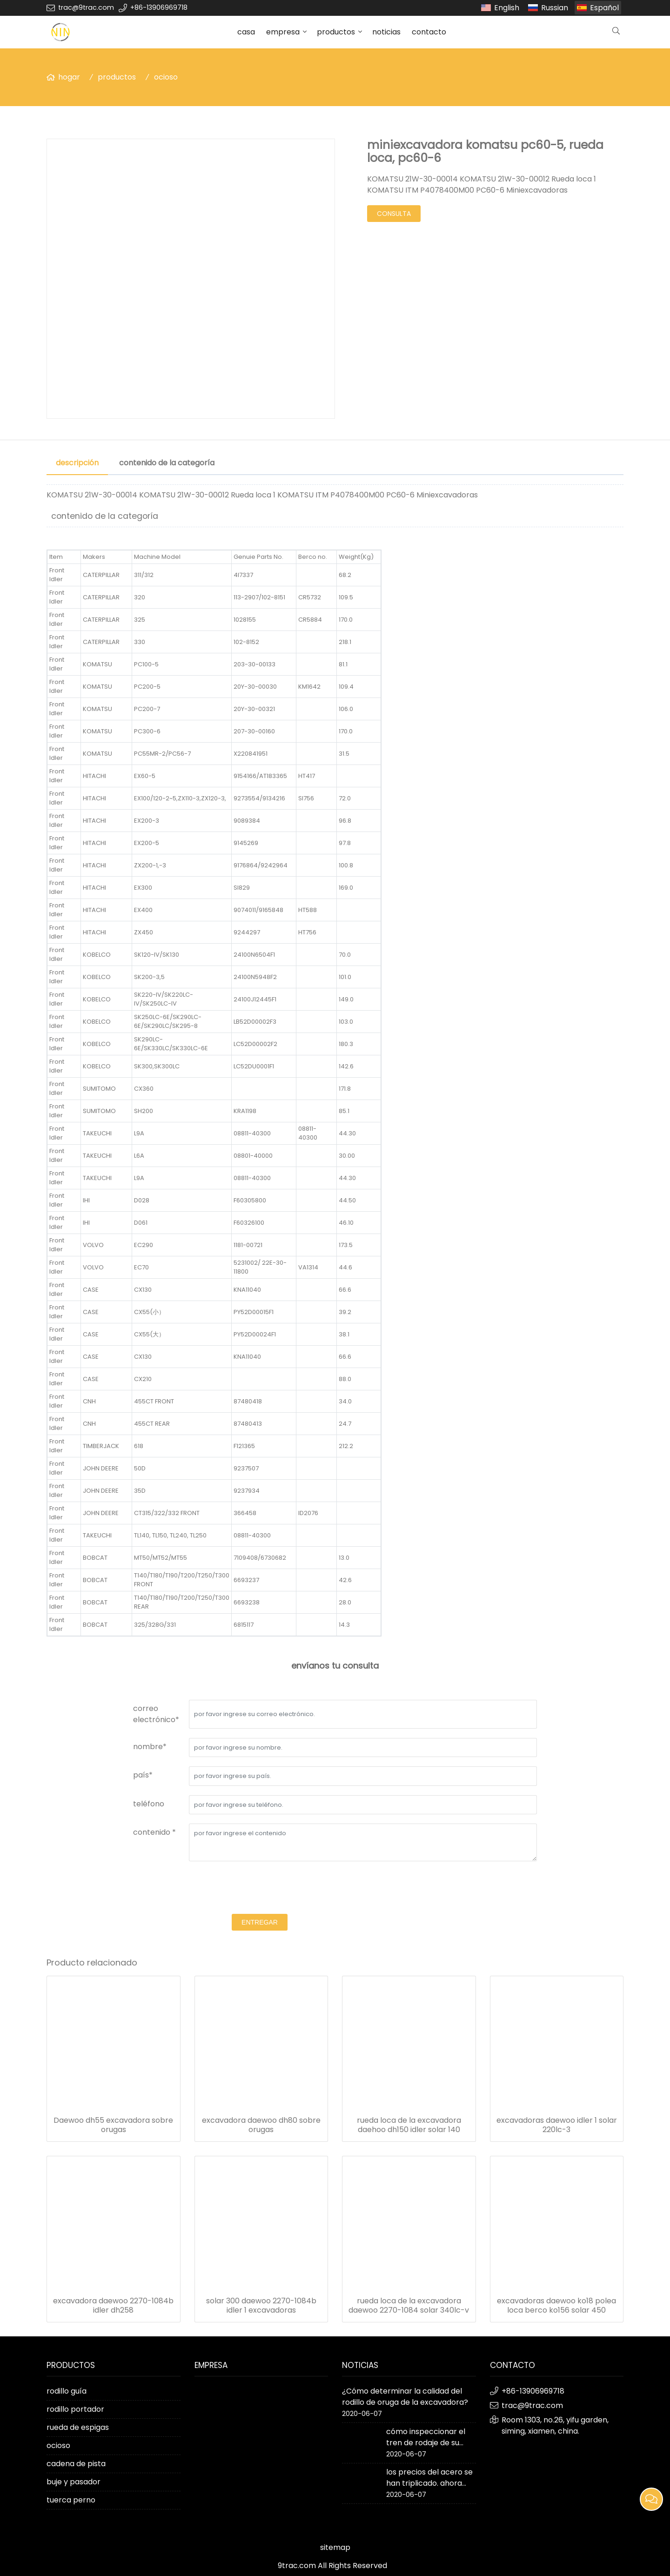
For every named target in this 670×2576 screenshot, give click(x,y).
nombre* (150, 1746)
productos (336, 32)
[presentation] (259, 1889)
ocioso (166, 77)
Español (604, 7)
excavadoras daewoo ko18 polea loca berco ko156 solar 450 (556, 2305)
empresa (283, 32)
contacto (429, 32)
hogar (69, 77)
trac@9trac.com (86, 7)
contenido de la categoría (166, 462)
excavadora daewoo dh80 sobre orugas (261, 2125)
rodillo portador (75, 2409)
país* (143, 1775)
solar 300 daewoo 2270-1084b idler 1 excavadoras (261, 2305)
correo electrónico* (156, 1714)
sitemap (335, 2547)
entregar (259, 1922)
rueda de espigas (78, 2427)
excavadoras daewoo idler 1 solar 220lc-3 (556, 2125)
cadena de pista (76, 2463)
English (506, 7)
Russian (554, 7)
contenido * (154, 1832)
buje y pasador (73, 2481)
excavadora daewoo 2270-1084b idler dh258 (113, 2305)
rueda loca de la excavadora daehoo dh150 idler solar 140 (409, 2125)
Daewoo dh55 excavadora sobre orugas (113, 2125)
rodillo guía (67, 2391)
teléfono (148, 1803)
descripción (77, 462)
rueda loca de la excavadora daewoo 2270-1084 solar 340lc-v (408, 2305)
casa (246, 32)
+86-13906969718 (159, 7)
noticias (386, 32)
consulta (394, 213)
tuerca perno (71, 2500)
